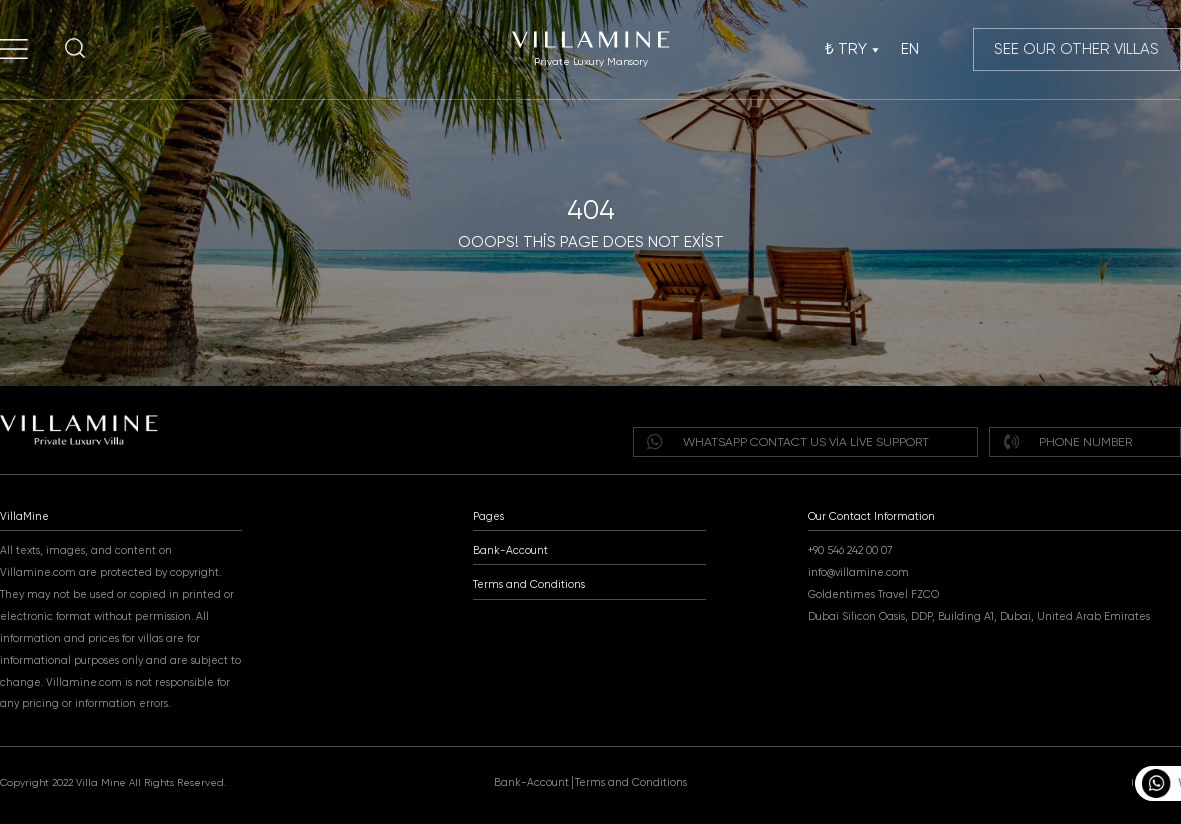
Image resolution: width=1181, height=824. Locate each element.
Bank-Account (510, 550)
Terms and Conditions (529, 584)
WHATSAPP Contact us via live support (787, 441)
